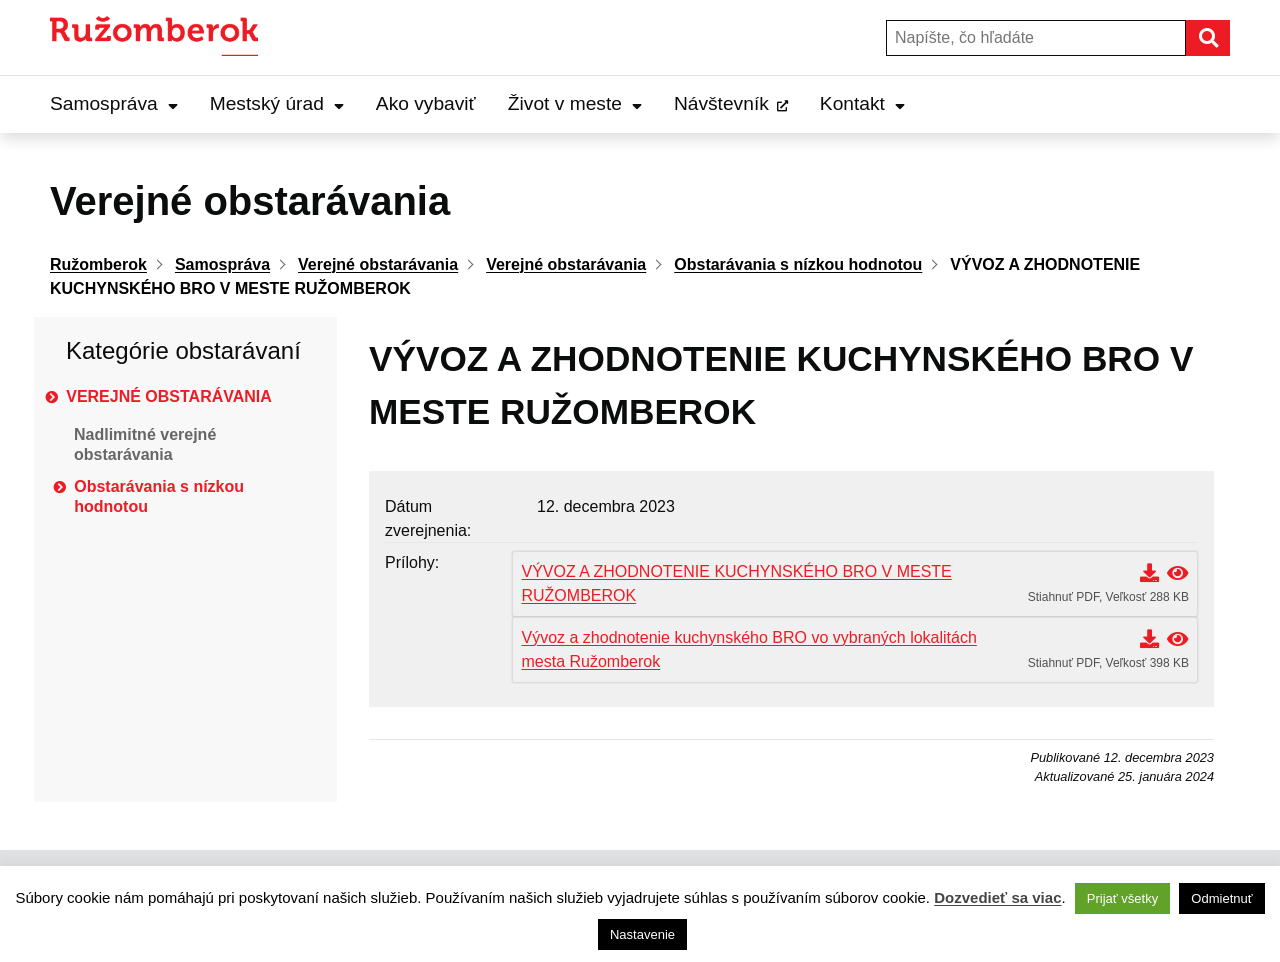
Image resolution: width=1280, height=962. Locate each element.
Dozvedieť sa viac (997, 897)
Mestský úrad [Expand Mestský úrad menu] (277, 103)
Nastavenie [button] (642, 934)
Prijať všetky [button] (1122, 898)
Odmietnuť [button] (1221, 898)
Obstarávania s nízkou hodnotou (159, 496)
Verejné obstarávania (169, 396)
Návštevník (721, 103)
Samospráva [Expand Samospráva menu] (114, 103)
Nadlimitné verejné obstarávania (145, 444)
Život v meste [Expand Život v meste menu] (575, 103)
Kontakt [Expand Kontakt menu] (862, 103)
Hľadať (1229, 37)
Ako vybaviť (426, 103)
